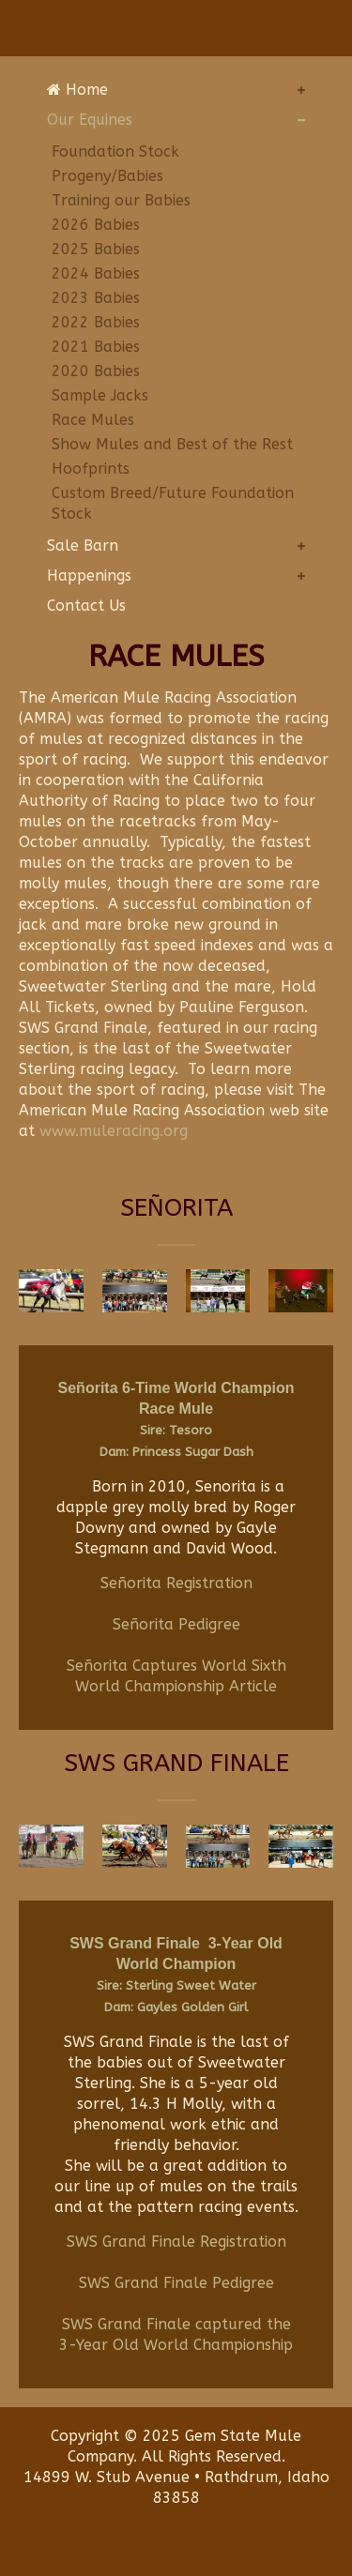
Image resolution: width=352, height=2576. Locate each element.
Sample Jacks (100, 395)
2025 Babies (96, 249)
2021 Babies (96, 347)
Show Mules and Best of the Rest (172, 444)
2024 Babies (96, 273)
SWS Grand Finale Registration (176, 2241)
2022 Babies (96, 322)
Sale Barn (82, 545)
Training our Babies (121, 200)
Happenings (89, 575)
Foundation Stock (115, 151)
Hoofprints (91, 468)
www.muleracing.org (113, 1131)
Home (77, 89)
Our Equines (89, 120)
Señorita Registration (176, 1583)
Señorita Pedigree (176, 1624)
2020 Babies (96, 371)
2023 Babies (96, 298)
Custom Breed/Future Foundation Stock (173, 503)
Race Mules (93, 420)
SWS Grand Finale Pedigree (176, 2283)
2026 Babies (96, 225)
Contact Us (86, 605)
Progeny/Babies (107, 176)
